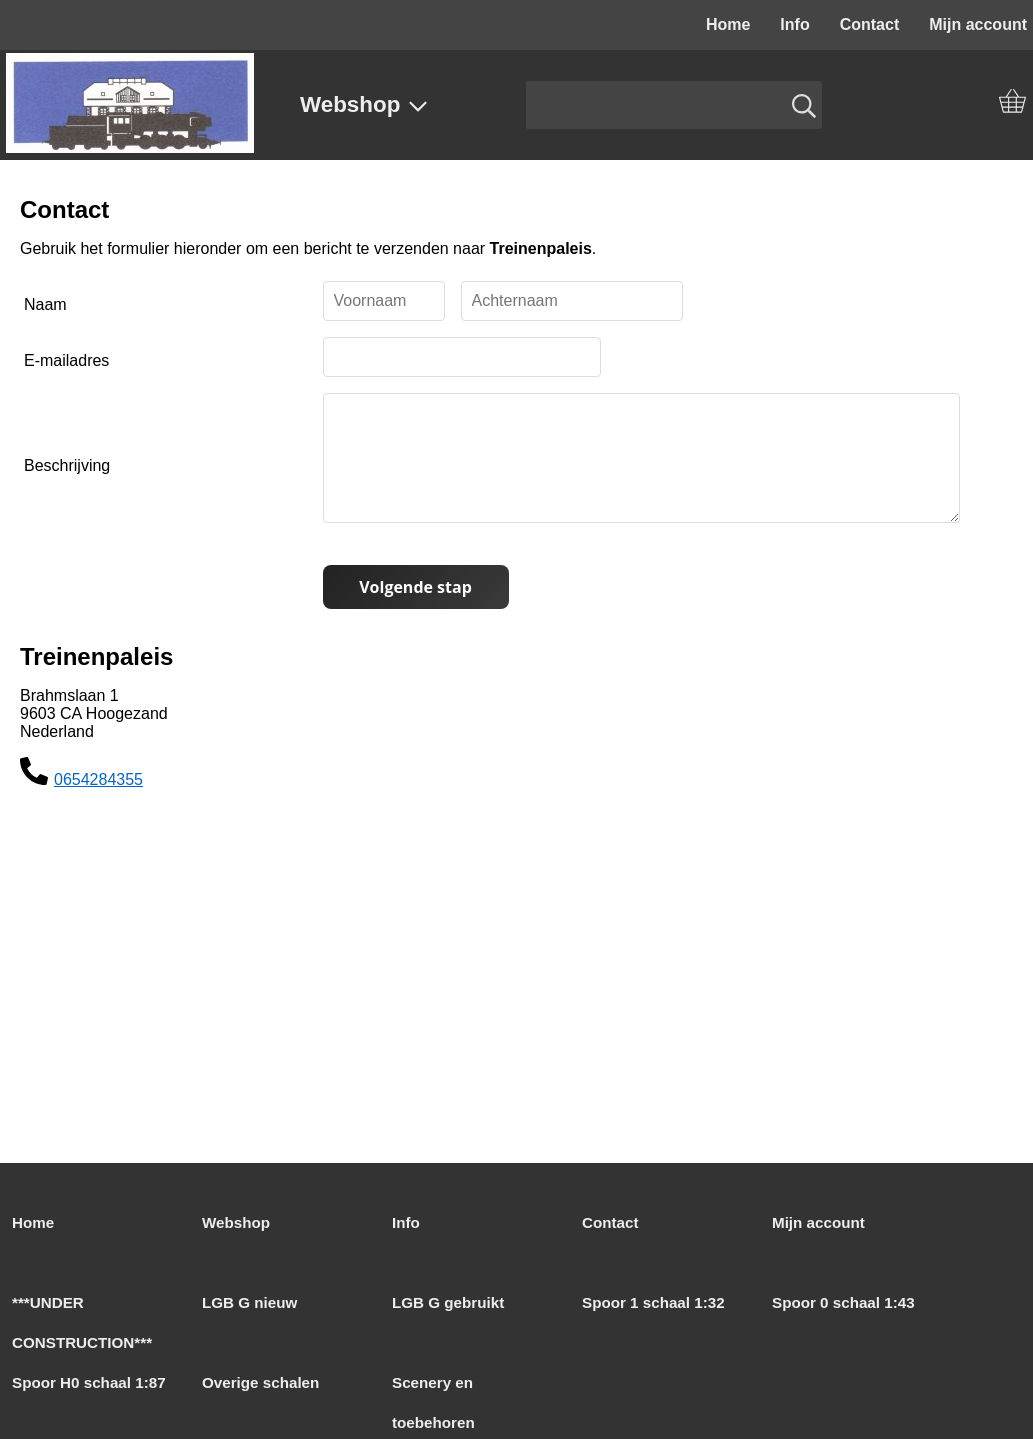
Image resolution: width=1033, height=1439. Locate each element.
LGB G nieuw (249, 1302)
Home (728, 24)
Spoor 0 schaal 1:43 (843, 1302)
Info (794, 24)
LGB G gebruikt (448, 1302)
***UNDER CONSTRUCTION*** (82, 1322)
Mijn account (818, 1222)
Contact (870, 24)
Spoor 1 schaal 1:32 (653, 1302)
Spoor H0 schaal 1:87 (89, 1382)
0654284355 (98, 803)
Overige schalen (260, 1382)
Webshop (364, 104)
